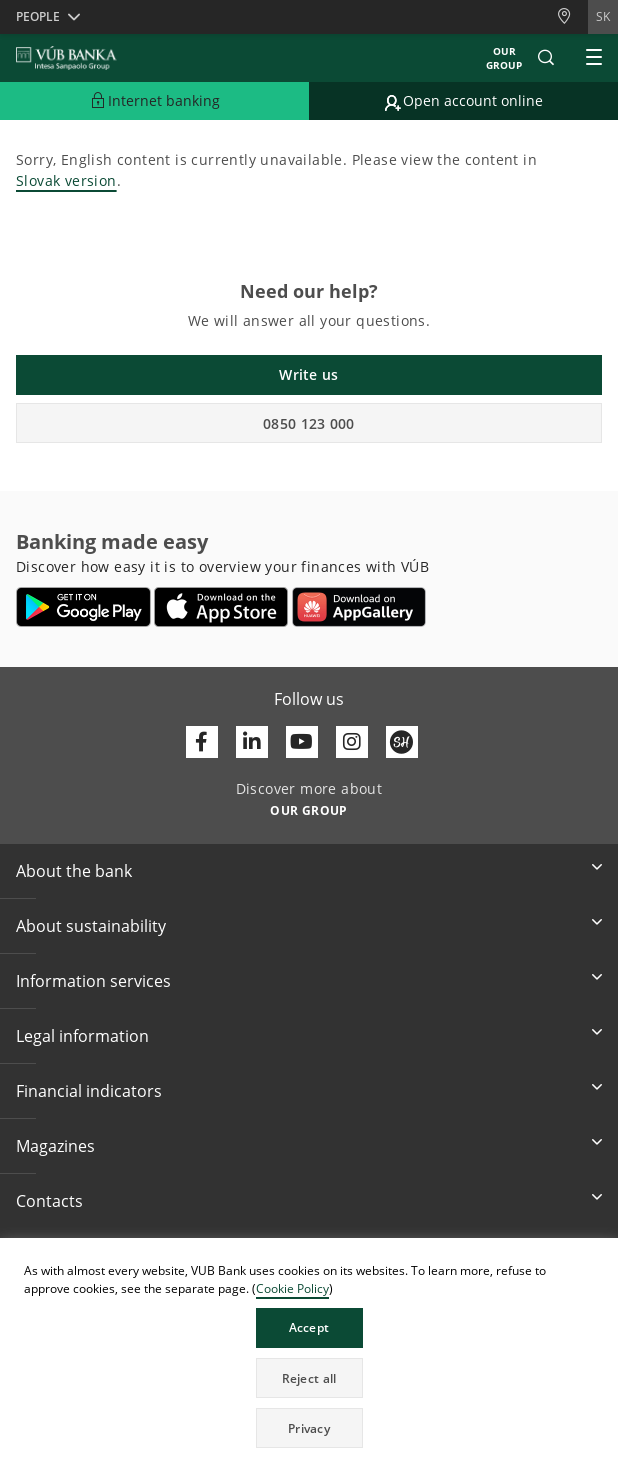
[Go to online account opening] (463, 101)
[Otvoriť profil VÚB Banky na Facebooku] (202, 742)
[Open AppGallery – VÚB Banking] (359, 607)
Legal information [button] (82, 1036)
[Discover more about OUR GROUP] (309, 809)
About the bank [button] (74, 871)
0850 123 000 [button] (309, 423)
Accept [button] (309, 1327)
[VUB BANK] (66, 58)
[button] (546, 58)
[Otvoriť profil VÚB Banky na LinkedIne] (252, 742)
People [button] (38, 16)
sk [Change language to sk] (603, 16)
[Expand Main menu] (594, 58)
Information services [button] (93, 981)
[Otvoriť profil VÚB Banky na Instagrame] (352, 742)
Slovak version (66, 180)
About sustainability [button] (91, 926)
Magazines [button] (55, 1146)
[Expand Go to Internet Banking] (154, 101)
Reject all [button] (309, 1378)
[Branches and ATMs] (572, 16)
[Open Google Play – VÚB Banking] (83, 607)
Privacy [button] (309, 1428)
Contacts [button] (49, 1201)
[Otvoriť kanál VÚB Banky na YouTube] (302, 742)
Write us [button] (308, 374)
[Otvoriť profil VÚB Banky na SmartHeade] (402, 742)
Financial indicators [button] (89, 1091)
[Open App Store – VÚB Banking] (221, 607)
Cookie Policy (292, 1288)
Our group (504, 58)
